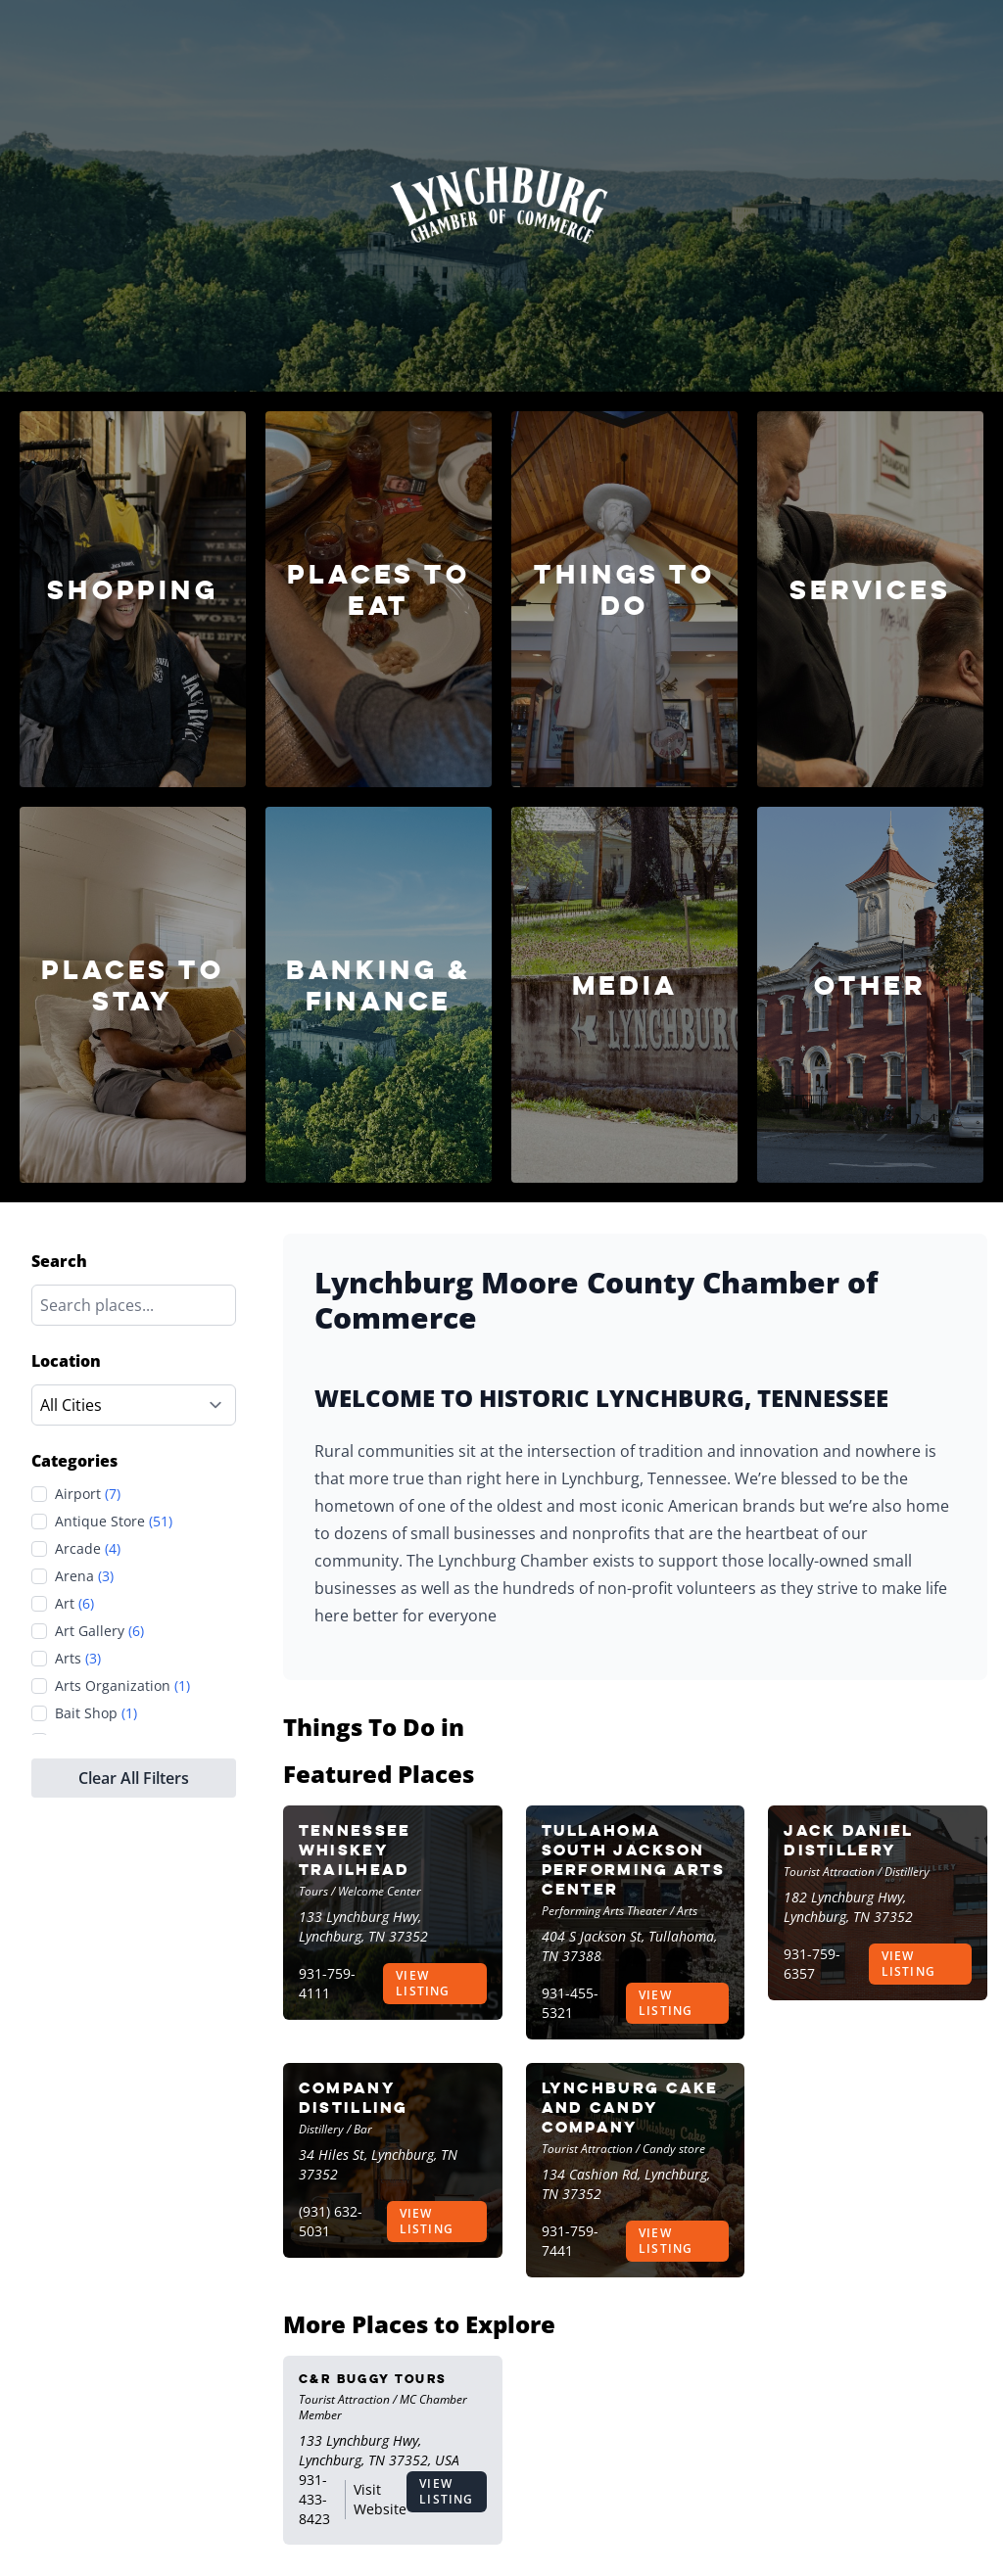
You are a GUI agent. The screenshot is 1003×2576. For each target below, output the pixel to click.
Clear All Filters (133, 1778)
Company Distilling (353, 2098)
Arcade (87, 1549)
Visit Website (380, 2499)
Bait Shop (96, 1713)
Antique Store (113, 1521)
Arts (78, 1658)
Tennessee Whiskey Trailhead (355, 1850)
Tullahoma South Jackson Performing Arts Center (634, 1859)
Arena (84, 1576)
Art (74, 1604)
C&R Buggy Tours (373, 2378)
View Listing (423, 1983)
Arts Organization (122, 1686)
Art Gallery (99, 1631)
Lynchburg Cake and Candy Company (630, 2107)
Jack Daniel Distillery (848, 1840)
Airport (87, 1494)
